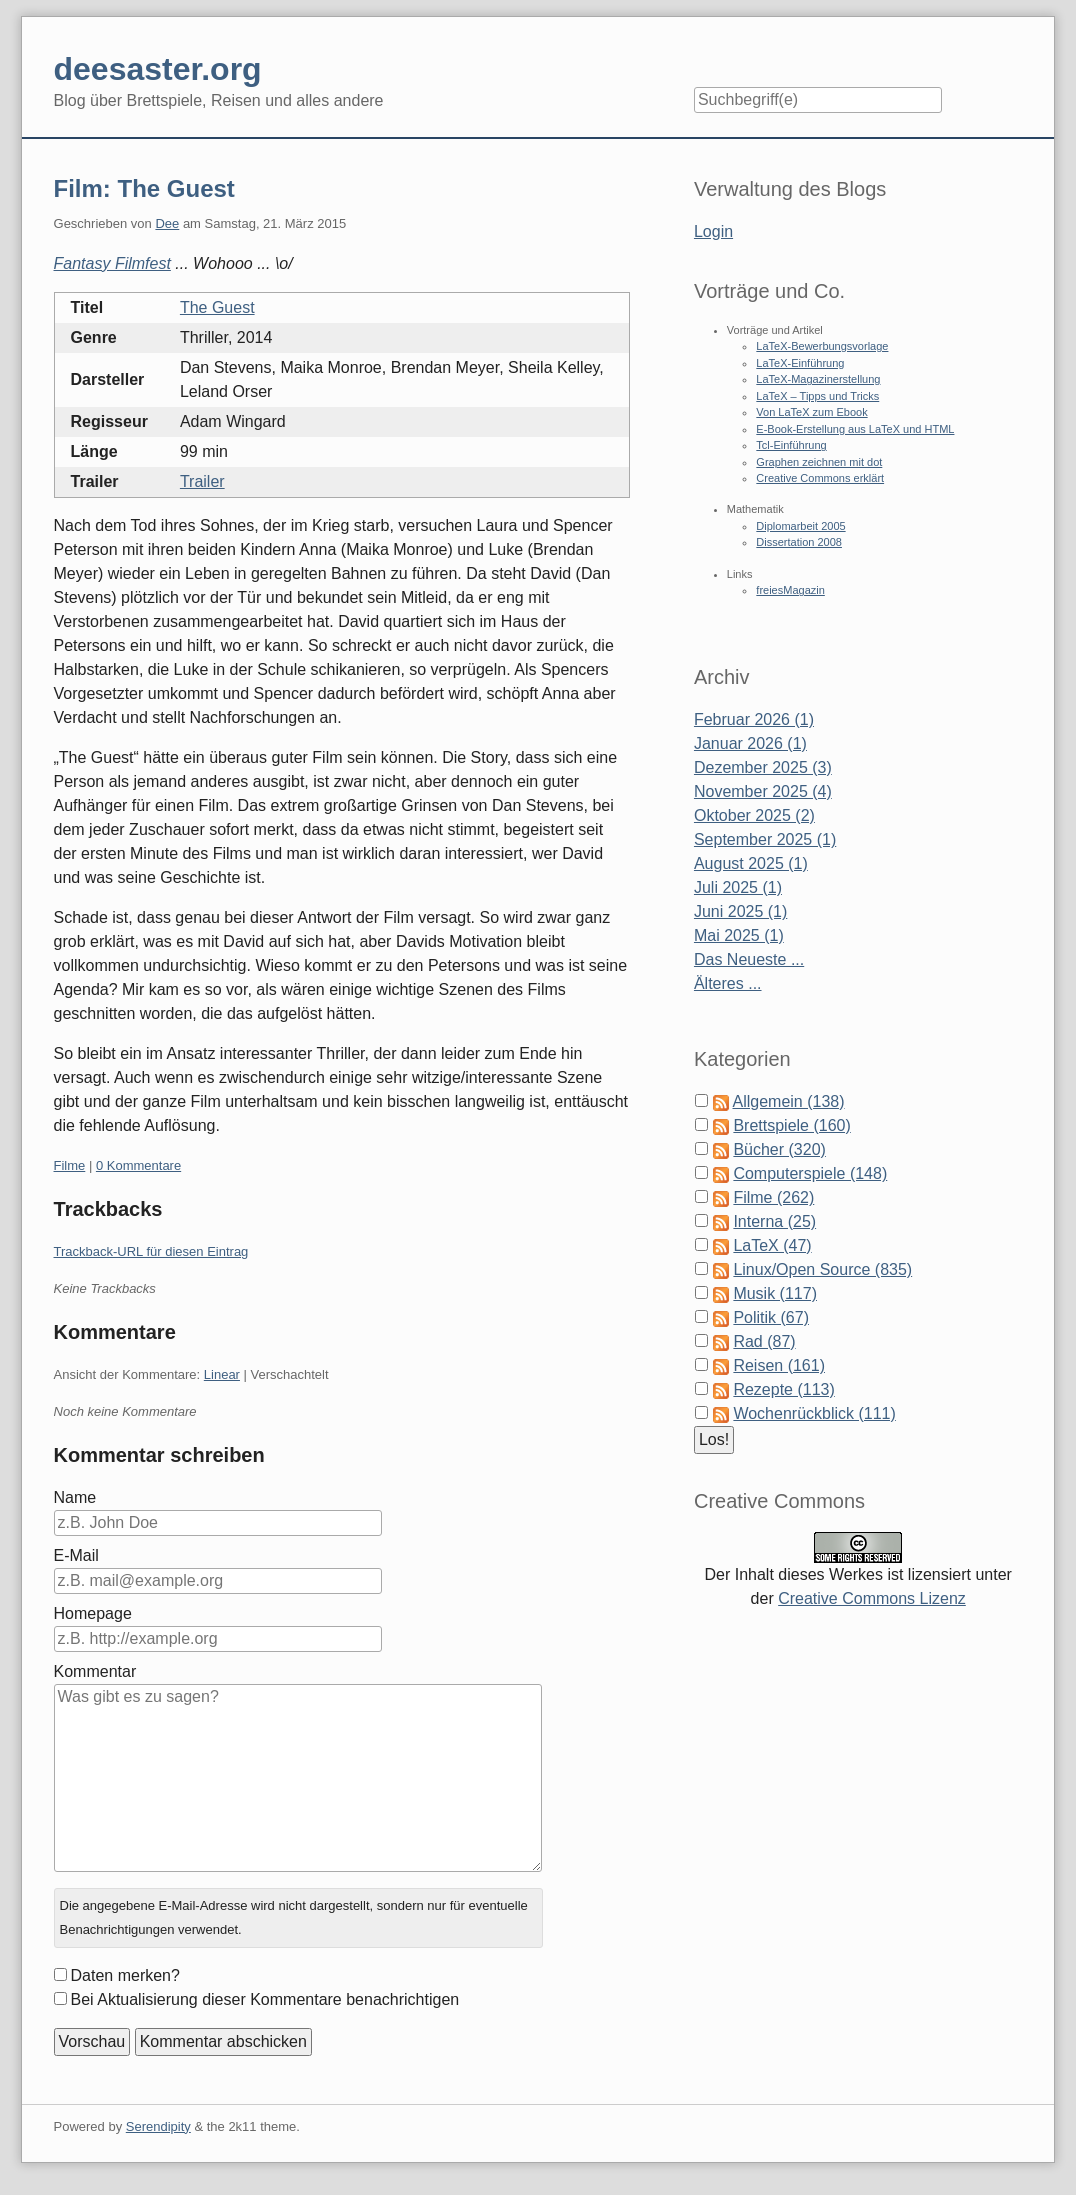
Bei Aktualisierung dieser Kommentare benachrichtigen (265, 1999)
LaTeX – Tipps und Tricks (817, 396)
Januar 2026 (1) (750, 743)
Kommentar (95, 1671)
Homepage (93, 1613)
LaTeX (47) (772, 1245)
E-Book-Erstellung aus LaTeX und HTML (855, 429)
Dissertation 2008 (799, 542)
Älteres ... (728, 983)
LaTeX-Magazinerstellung (818, 379)
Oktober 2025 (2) (754, 815)
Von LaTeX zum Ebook (811, 412)
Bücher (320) (779, 1149)
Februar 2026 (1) (754, 719)
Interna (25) (774, 1221)
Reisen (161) (779, 1365)
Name (75, 1497)
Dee (167, 223)
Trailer (202, 481)
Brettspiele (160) (791, 1125)
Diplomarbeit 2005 (800, 526)
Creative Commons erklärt (820, 478)
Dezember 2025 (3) (763, 767)
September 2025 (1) (765, 839)
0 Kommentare (138, 1165)
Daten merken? (125, 1975)
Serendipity (158, 2126)
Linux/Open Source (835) (822, 1269)
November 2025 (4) (763, 791)
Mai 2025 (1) (739, 935)
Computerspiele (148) (810, 1173)
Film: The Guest (144, 188)
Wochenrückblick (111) (814, 1413)
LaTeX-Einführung (800, 363)
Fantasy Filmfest (112, 263)
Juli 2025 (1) (738, 887)
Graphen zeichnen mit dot (819, 462)
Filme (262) (773, 1197)
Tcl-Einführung (791, 445)
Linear (222, 1374)
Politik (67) (771, 1317)
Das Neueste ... (749, 959)
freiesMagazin (790, 590)
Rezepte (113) (783, 1389)
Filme (70, 1165)
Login (713, 231)
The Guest (217, 307)
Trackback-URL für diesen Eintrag (151, 1251)
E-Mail (76, 1555)
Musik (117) (775, 1293)
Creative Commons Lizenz (872, 1598)
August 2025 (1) (751, 863)
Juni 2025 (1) (740, 911)
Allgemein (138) (789, 1101)
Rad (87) (764, 1341)
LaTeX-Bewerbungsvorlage (822, 346)
